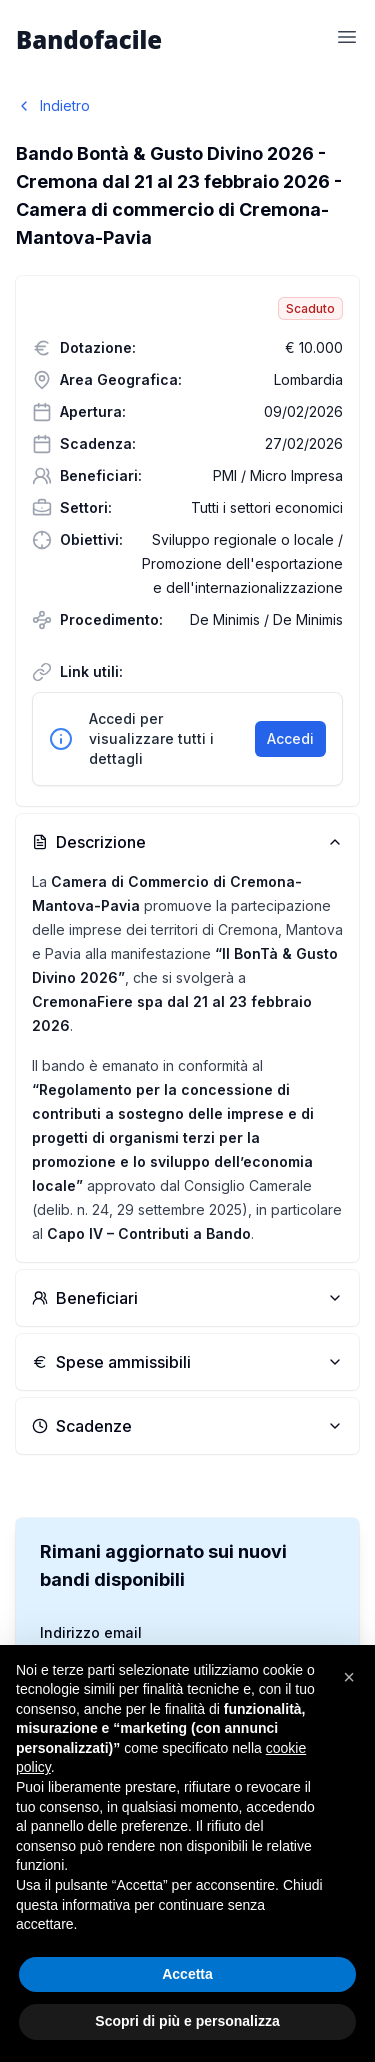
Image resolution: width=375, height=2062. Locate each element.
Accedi (290, 738)
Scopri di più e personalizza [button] (187, 2021)
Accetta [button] (187, 1974)
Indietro (53, 105)
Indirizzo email (91, 1633)
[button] (349, 1677)
